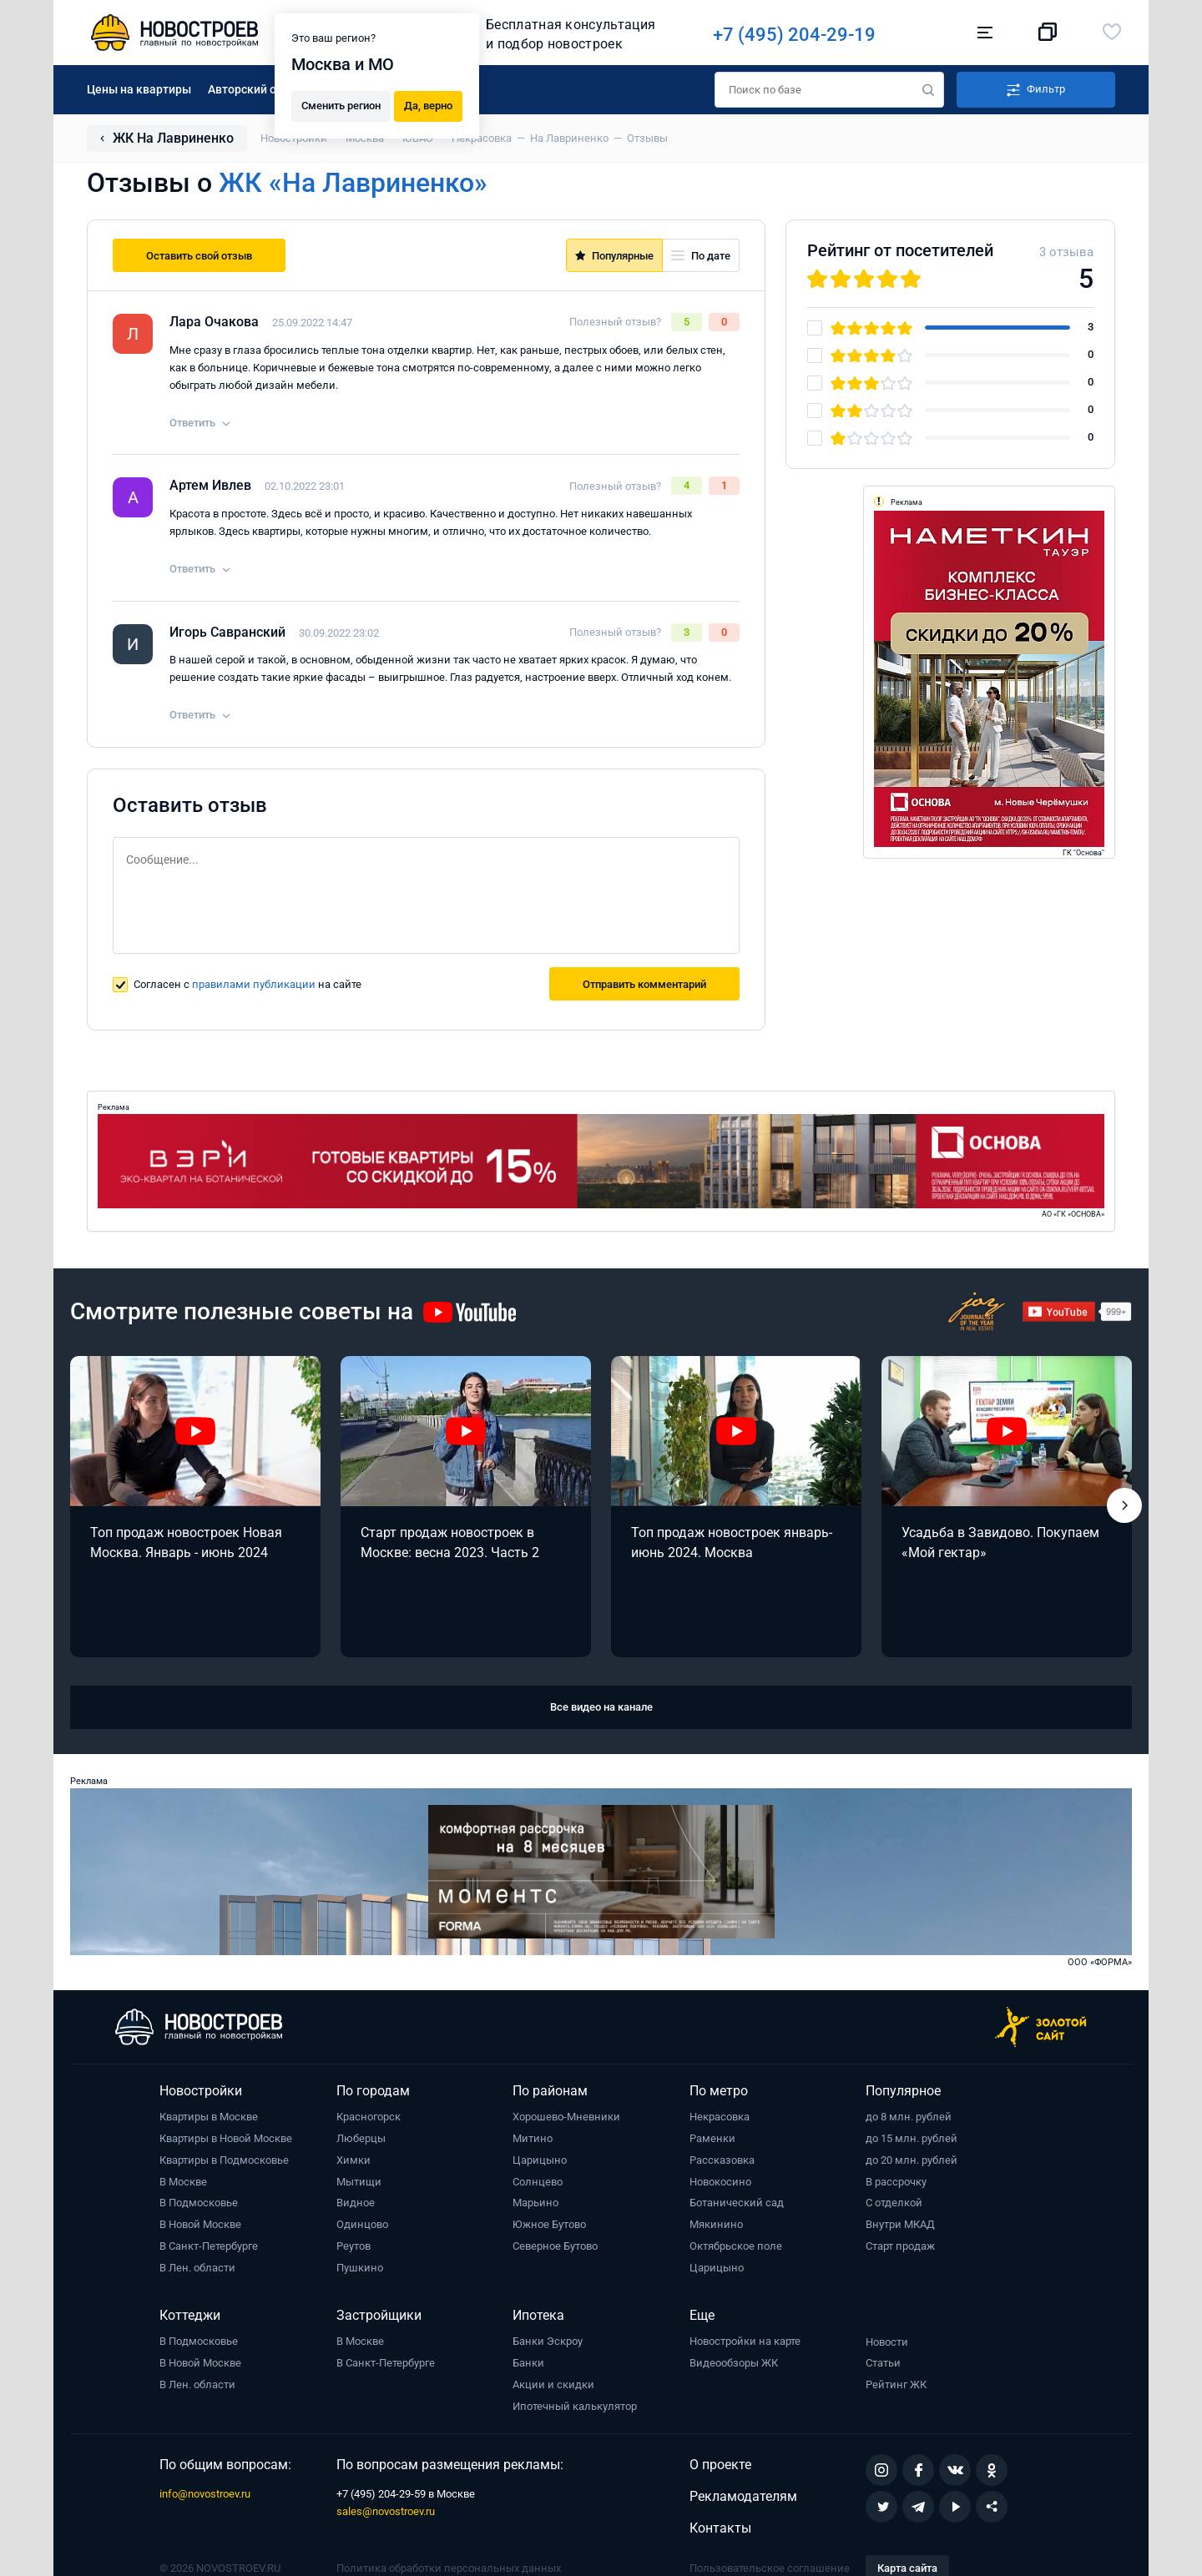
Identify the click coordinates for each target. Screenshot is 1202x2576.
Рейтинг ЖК (896, 2384)
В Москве (183, 2181)
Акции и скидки (553, 2384)
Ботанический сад (736, 2202)
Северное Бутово (555, 2246)
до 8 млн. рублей (909, 2116)
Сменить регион (341, 104)
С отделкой (894, 2202)
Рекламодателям (743, 2496)
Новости (887, 2342)
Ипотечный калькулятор (575, 2406)
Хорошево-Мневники (566, 2116)
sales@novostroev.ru (385, 2511)
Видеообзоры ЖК (733, 2363)
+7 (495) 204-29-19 (801, 34)
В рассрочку (896, 2181)
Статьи (883, 2363)
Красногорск (368, 2116)
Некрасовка (719, 2116)
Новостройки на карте (744, 2341)
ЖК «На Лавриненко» (353, 183)
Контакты (720, 2528)
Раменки (712, 2138)
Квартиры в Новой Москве (225, 2138)
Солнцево (538, 2181)
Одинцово (362, 2224)
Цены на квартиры (139, 89)
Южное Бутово (549, 2224)
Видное (355, 2202)
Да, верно (428, 104)
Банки (528, 2363)
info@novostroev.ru (204, 2494)
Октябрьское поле (735, 2246)
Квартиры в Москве (208, 2116)
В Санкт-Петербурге (208, 2246)
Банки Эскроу (548, 2341)
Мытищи (358, 2181)
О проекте (720, 2465)
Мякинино (716, 2224)
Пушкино (359, 2267)
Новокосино (720, 2181)
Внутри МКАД (900, 2224)
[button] (1124, 1505)
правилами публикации (254, 984)
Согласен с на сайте (247, 984)
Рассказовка (722, 2160)
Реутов (353, 2246)
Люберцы (361, 2138)
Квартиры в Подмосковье (224, 2160)
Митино (533, 2138)
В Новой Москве (200, 2224)
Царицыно (540, 2160)
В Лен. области (197, 2267)
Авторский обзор (255, 89)
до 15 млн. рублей (911, 2138)
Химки (353, 2160)
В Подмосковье (198, 2202)
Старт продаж (900, 2246)
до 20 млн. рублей (911, 2160)
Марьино (535, 2202)
